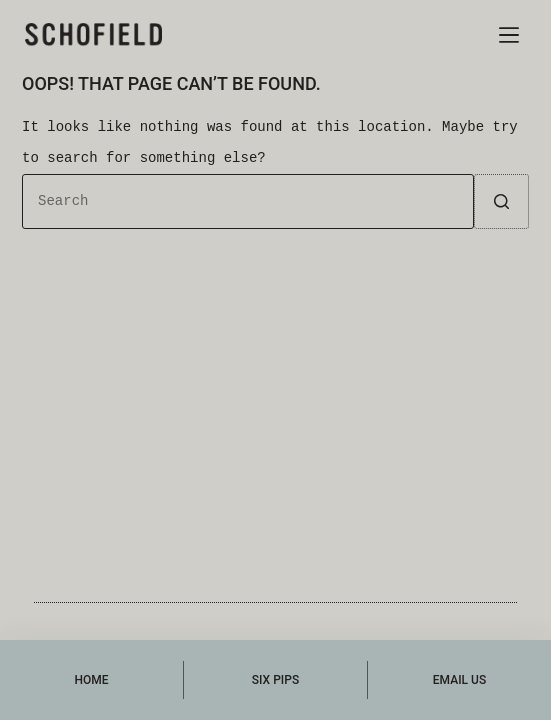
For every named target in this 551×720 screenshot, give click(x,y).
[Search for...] (248, 201)
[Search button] (501, 201)
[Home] (91, 680)
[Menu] (509, 35)
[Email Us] (459, 680)
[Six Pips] (275, 680)
